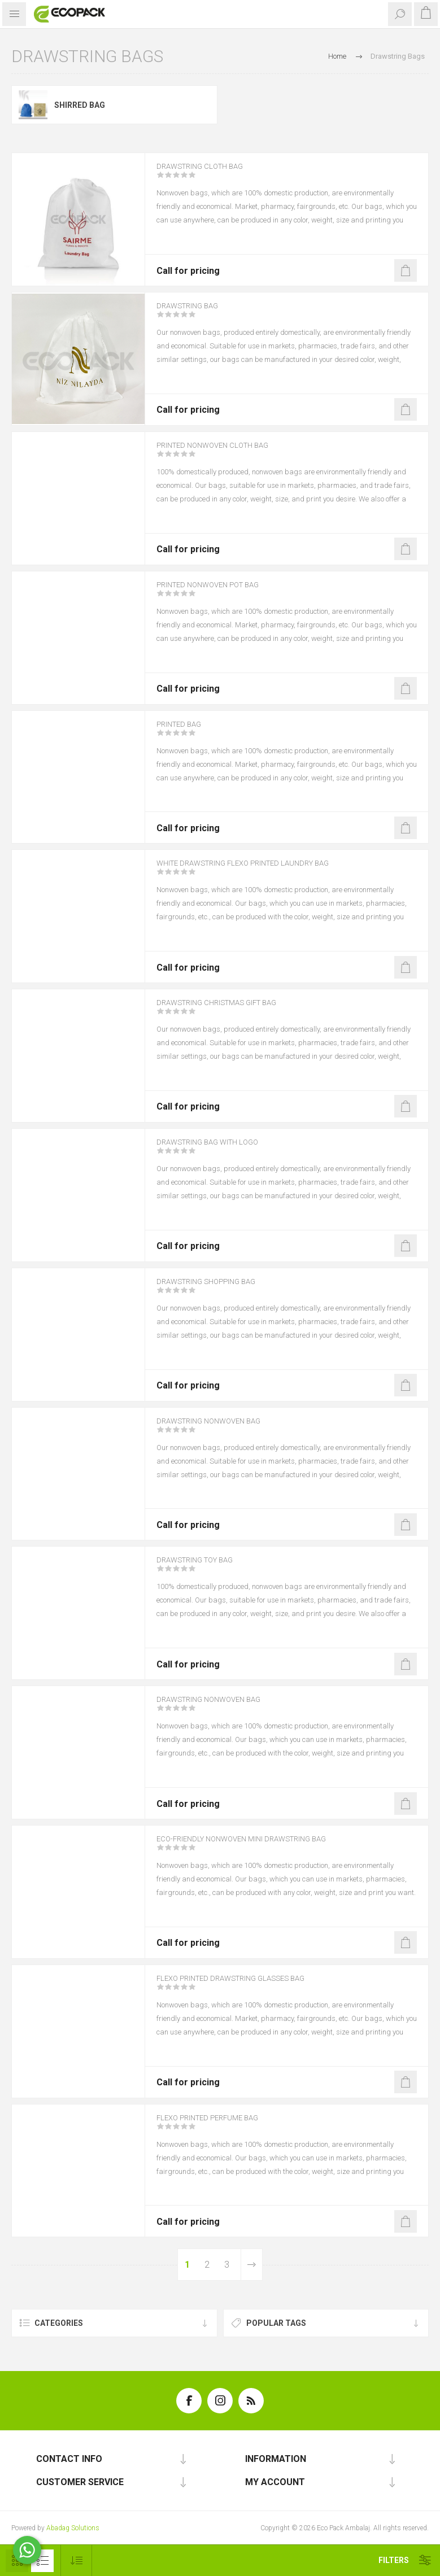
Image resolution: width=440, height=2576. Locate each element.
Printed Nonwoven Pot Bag (222, 592)
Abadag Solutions (72, 2528)
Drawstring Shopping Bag (219, 1289)
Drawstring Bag (195, 313)
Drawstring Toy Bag (206, 1567)
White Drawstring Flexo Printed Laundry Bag (267, 871)
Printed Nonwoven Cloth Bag (227, 453)
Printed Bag (185, 732)
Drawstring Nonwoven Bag (222, 1429)
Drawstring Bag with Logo (221, 1150)
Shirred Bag (79, 105)
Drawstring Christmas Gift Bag (233, 1010)
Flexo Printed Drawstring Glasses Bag (251, 1986)
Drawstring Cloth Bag (211, 174)
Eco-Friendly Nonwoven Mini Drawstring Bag (264, 1846)
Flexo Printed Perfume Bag (222, 2125)
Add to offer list (405, 270)
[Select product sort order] (76, 2560)
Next (251, 2264)
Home (337, 56)
